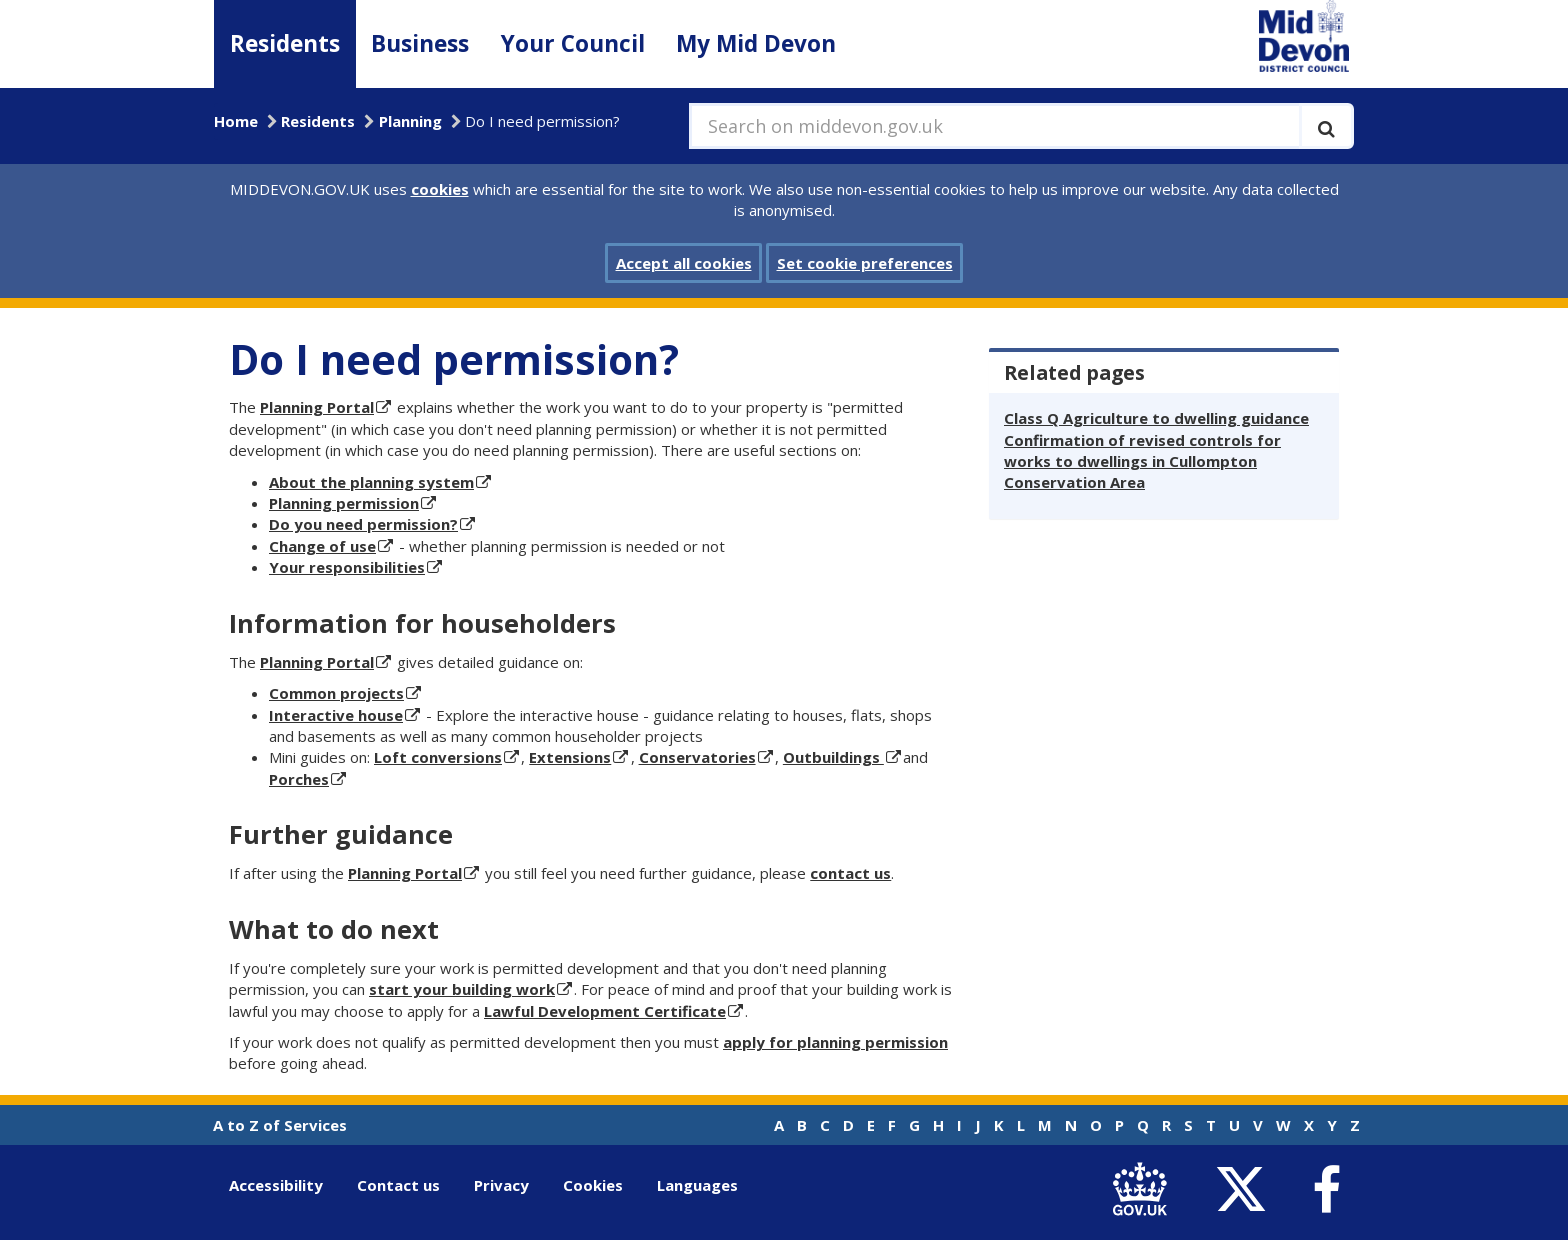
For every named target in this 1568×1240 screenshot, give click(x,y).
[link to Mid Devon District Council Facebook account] (1326, 1190)
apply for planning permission (835, 1042)
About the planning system (371, 482)
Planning (410, 121)
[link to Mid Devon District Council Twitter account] (1245, 1189)
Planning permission (344, 503)
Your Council (573, 43)
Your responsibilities (347, 567)
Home (236, 121)
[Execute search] (1326, 126)
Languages (697, 1185)
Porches (299, 779)
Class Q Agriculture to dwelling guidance (1156, 418)
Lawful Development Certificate (605, 1011)
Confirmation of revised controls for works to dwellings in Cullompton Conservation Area (1142, 461)
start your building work (462, 989)
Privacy (501, 1185)
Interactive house (336, 715)
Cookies (593, 1185)
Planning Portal (317, 407)
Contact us (398, 1185)
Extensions (570, 757)
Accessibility (276, 1185)
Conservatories (697, 757)
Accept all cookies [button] (684, 263)
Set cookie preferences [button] (865, 263)
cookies (440, 189)
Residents (285, 43)
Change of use (322, 546)
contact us (850, 873)
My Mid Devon (756, 43)
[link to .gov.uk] (1144, 1189)
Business (420, 43)
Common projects (336, 693)
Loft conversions (438, 757)
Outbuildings (833, 757)
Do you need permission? (363, 524)
